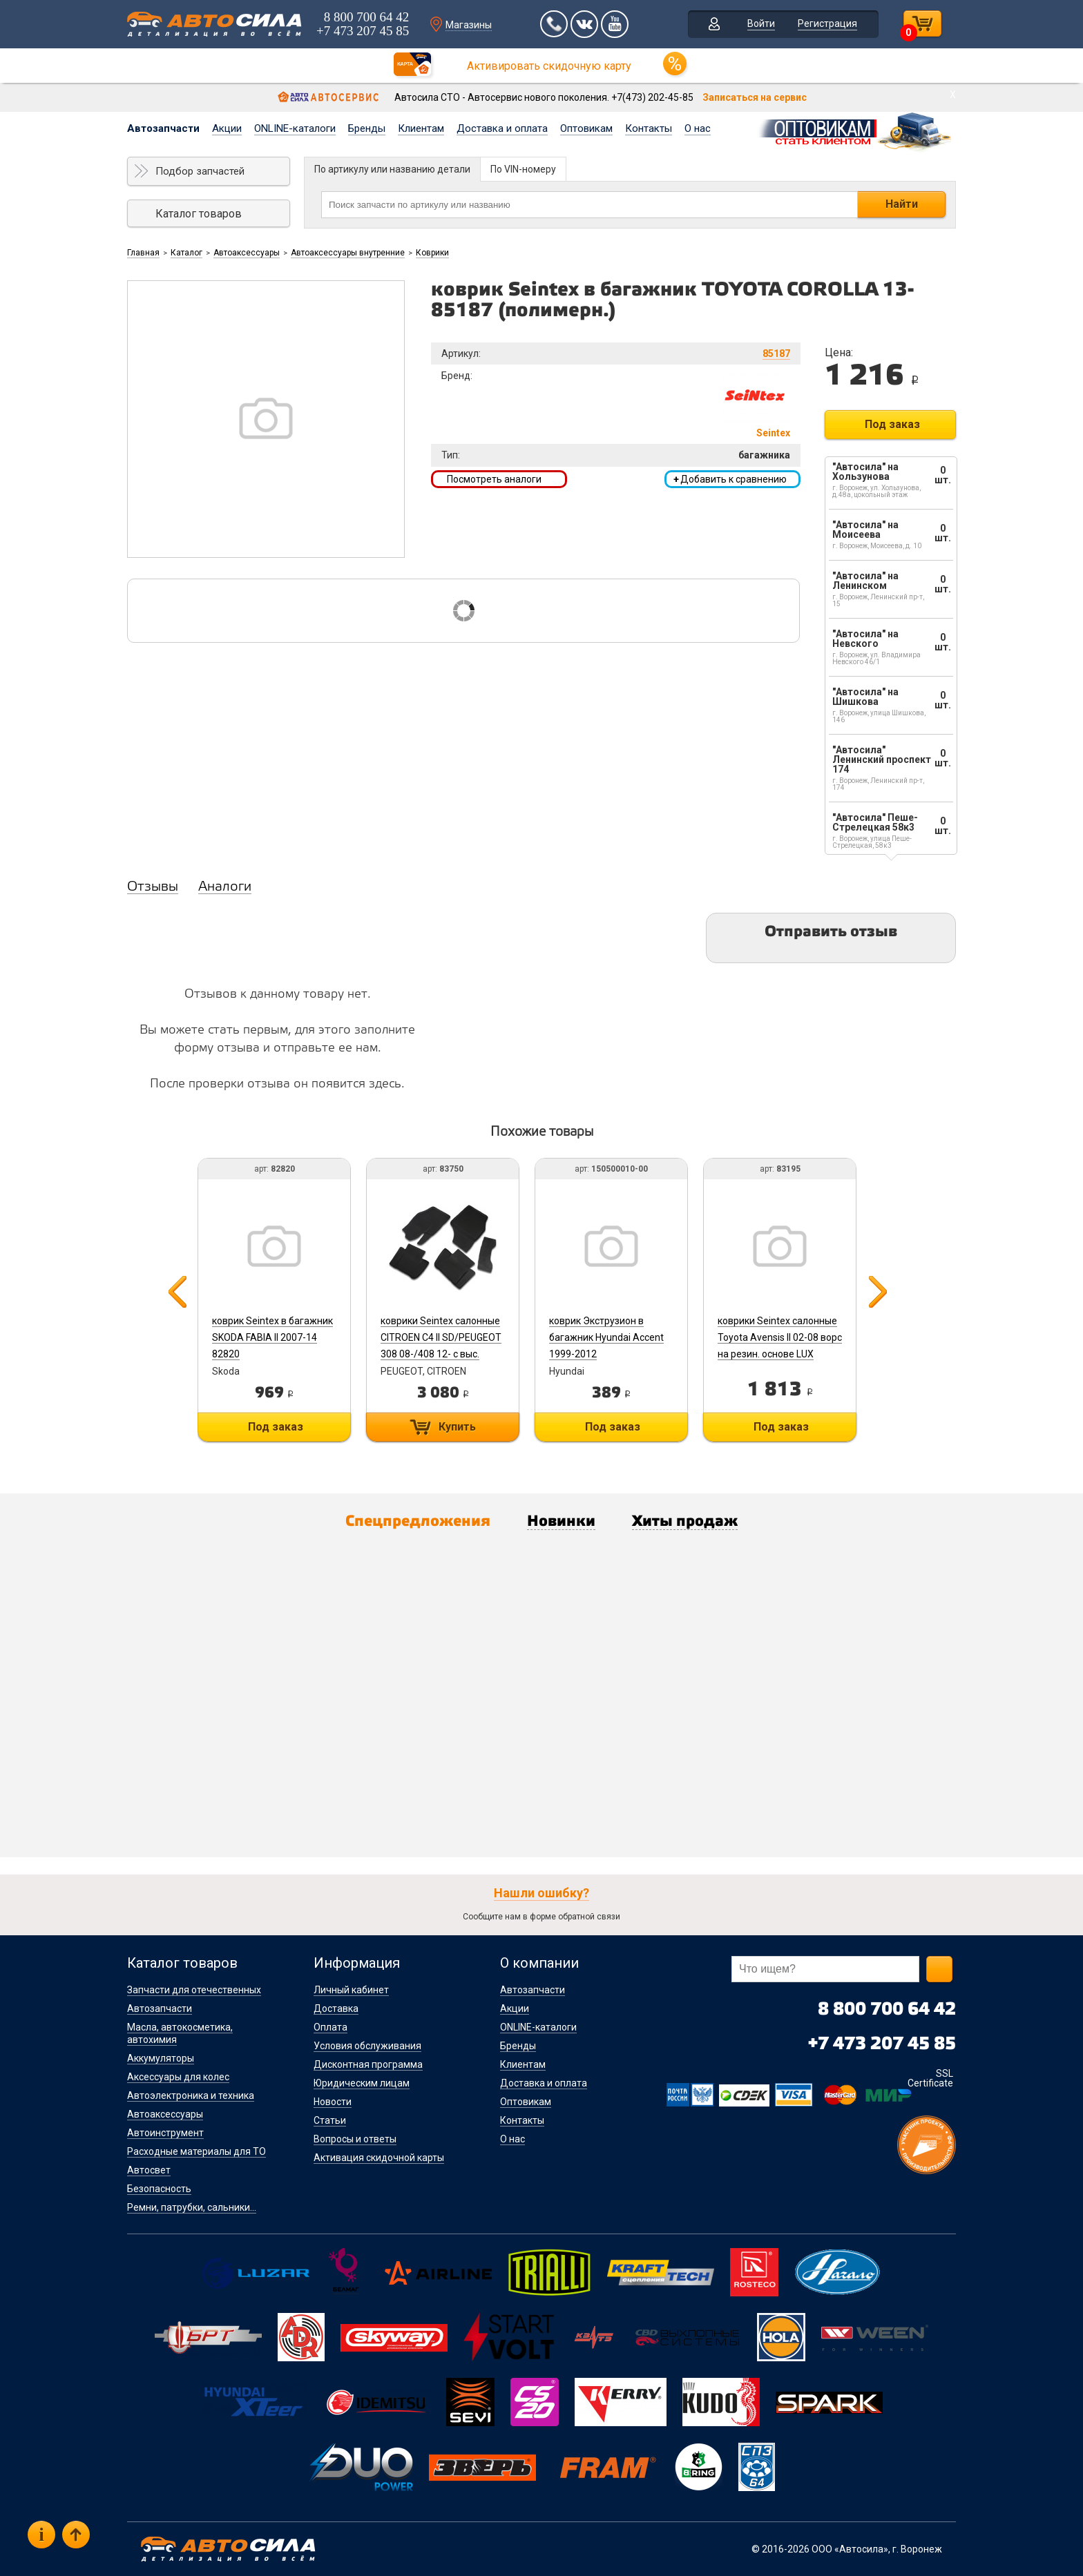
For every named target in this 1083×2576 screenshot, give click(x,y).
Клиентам (421, 128)
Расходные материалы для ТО (196, 2151)
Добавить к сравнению (730, 479)
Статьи (330, 2120)
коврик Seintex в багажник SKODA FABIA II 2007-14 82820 (272, 1337)
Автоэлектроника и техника (190, 2095)
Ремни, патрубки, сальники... (191, 2207)
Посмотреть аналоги (494, 479)
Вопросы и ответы (355, 2138)
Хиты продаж (685, 1522)
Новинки (561, 1522)
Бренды (366, 128)
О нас (697, 128)
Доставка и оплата (502, 128)
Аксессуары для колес (178, 2076)
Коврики (432, 253)
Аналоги (224, 887)
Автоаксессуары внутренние (348, 253)
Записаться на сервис (754, 97)
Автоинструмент (165, 2132)
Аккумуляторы (160, 2058)
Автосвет (149, 2170)
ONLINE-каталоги (295, 128)
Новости (333, 2101)
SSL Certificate (930, 2078)
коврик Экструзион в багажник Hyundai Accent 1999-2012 (606, 1337)
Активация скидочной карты (379, 2157)
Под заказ (892, 424)
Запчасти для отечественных (194, 1989)
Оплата (330, 2027)
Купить (457, 1426)
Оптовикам (586, 128)
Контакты (648, 128)
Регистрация (827, 23)
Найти (901, 204)
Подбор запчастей (200, 171)
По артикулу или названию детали (392, 169)
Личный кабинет (351, 1989)
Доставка (336, 2008)
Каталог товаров (198, 213)
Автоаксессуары (246, 253)
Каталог (186, 253)
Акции (227, 128)
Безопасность (159, 2188)
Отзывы (152, 887)
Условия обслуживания (367, 2045)
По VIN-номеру (523, 169)
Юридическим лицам (362, 2083)
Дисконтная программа (368, 2064)
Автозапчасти (163, 128)
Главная (143, 253)
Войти (761, 23)
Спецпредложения (417, 1522)
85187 (776, 353)
